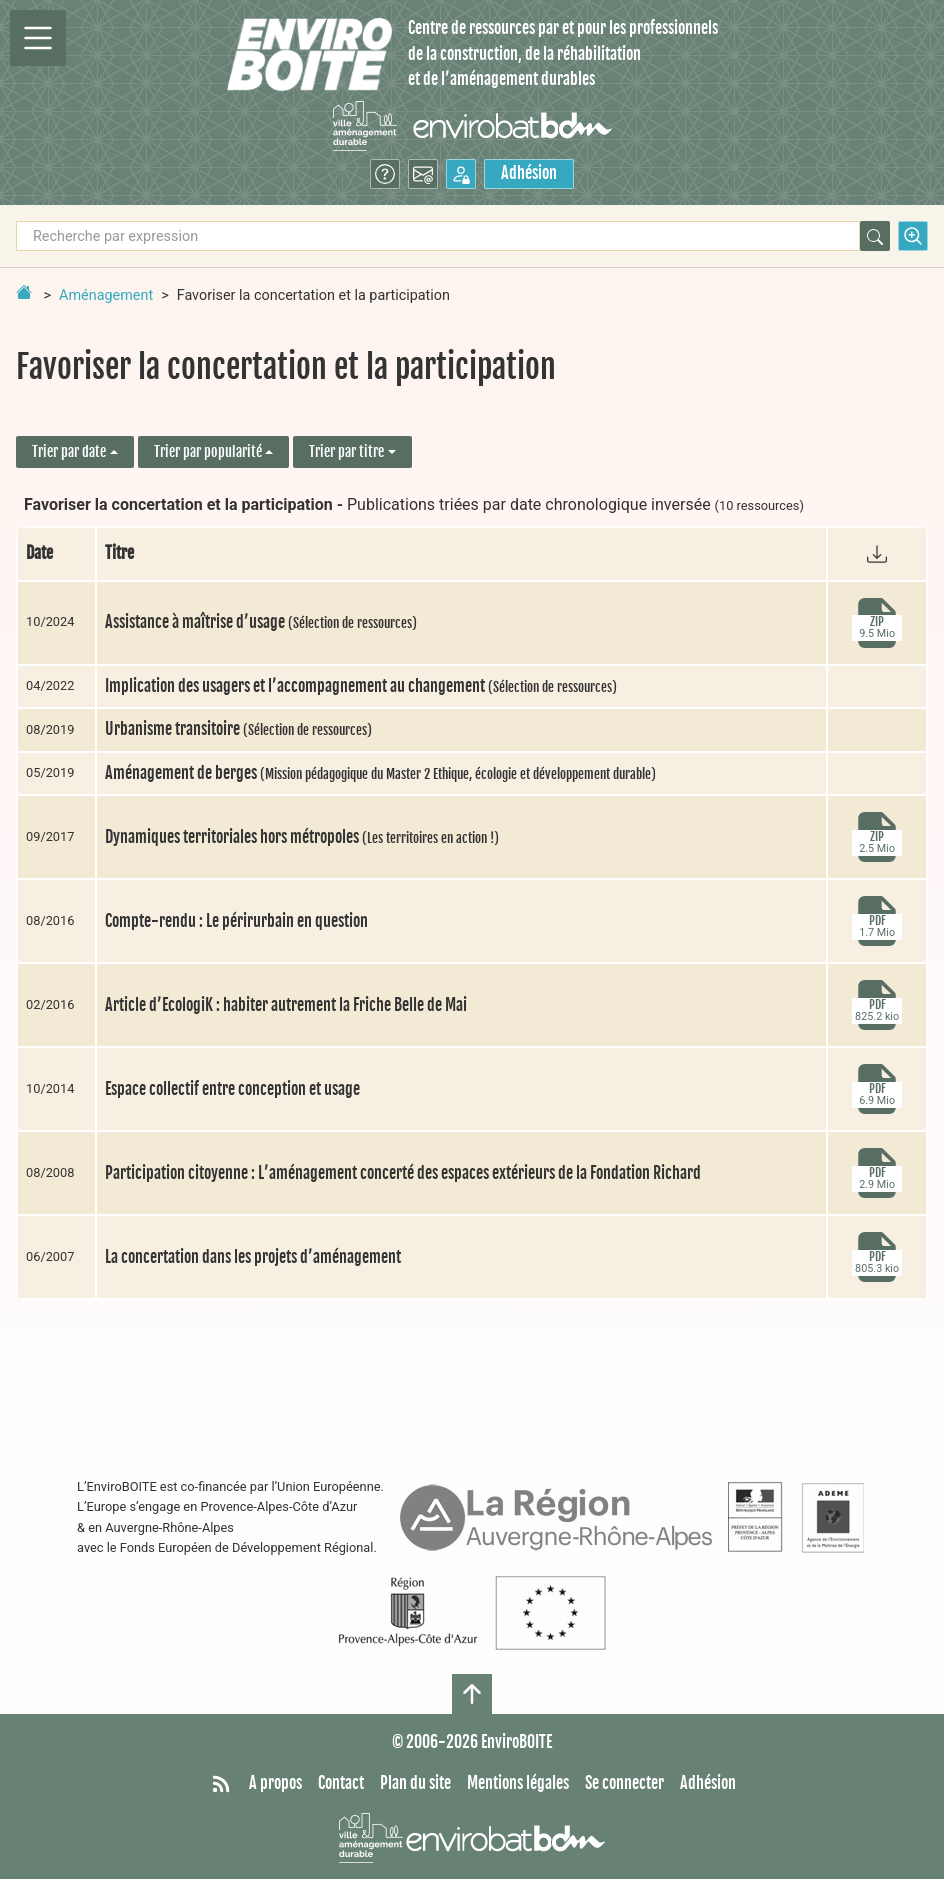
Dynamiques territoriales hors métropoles (302, 837)
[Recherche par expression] (438, 236)
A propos (275, 1783)
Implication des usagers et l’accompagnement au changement (361, 686)
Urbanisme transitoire (238, 729)
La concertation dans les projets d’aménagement (253, 1257)
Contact (341, 1783)
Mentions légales (518, 1783)
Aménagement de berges (380, 773)
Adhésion (529, 173)
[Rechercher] (875, 236)
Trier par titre (346, 451)
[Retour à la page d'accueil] (24, 292)
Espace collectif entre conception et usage (232, 1089)
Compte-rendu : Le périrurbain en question (236, 921)
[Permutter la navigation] (38, 38)
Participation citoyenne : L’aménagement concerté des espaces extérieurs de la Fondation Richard (403, 1173)
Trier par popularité (208, 451)
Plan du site (415, 1783)
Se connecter (624, 1783)
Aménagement (106, 295)
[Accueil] (309, 54)
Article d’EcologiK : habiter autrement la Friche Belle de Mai (286, 1005)
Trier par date (69, 451)
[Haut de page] (472, 1694)
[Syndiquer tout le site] (221, 1784)
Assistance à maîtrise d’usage (261, 622)
